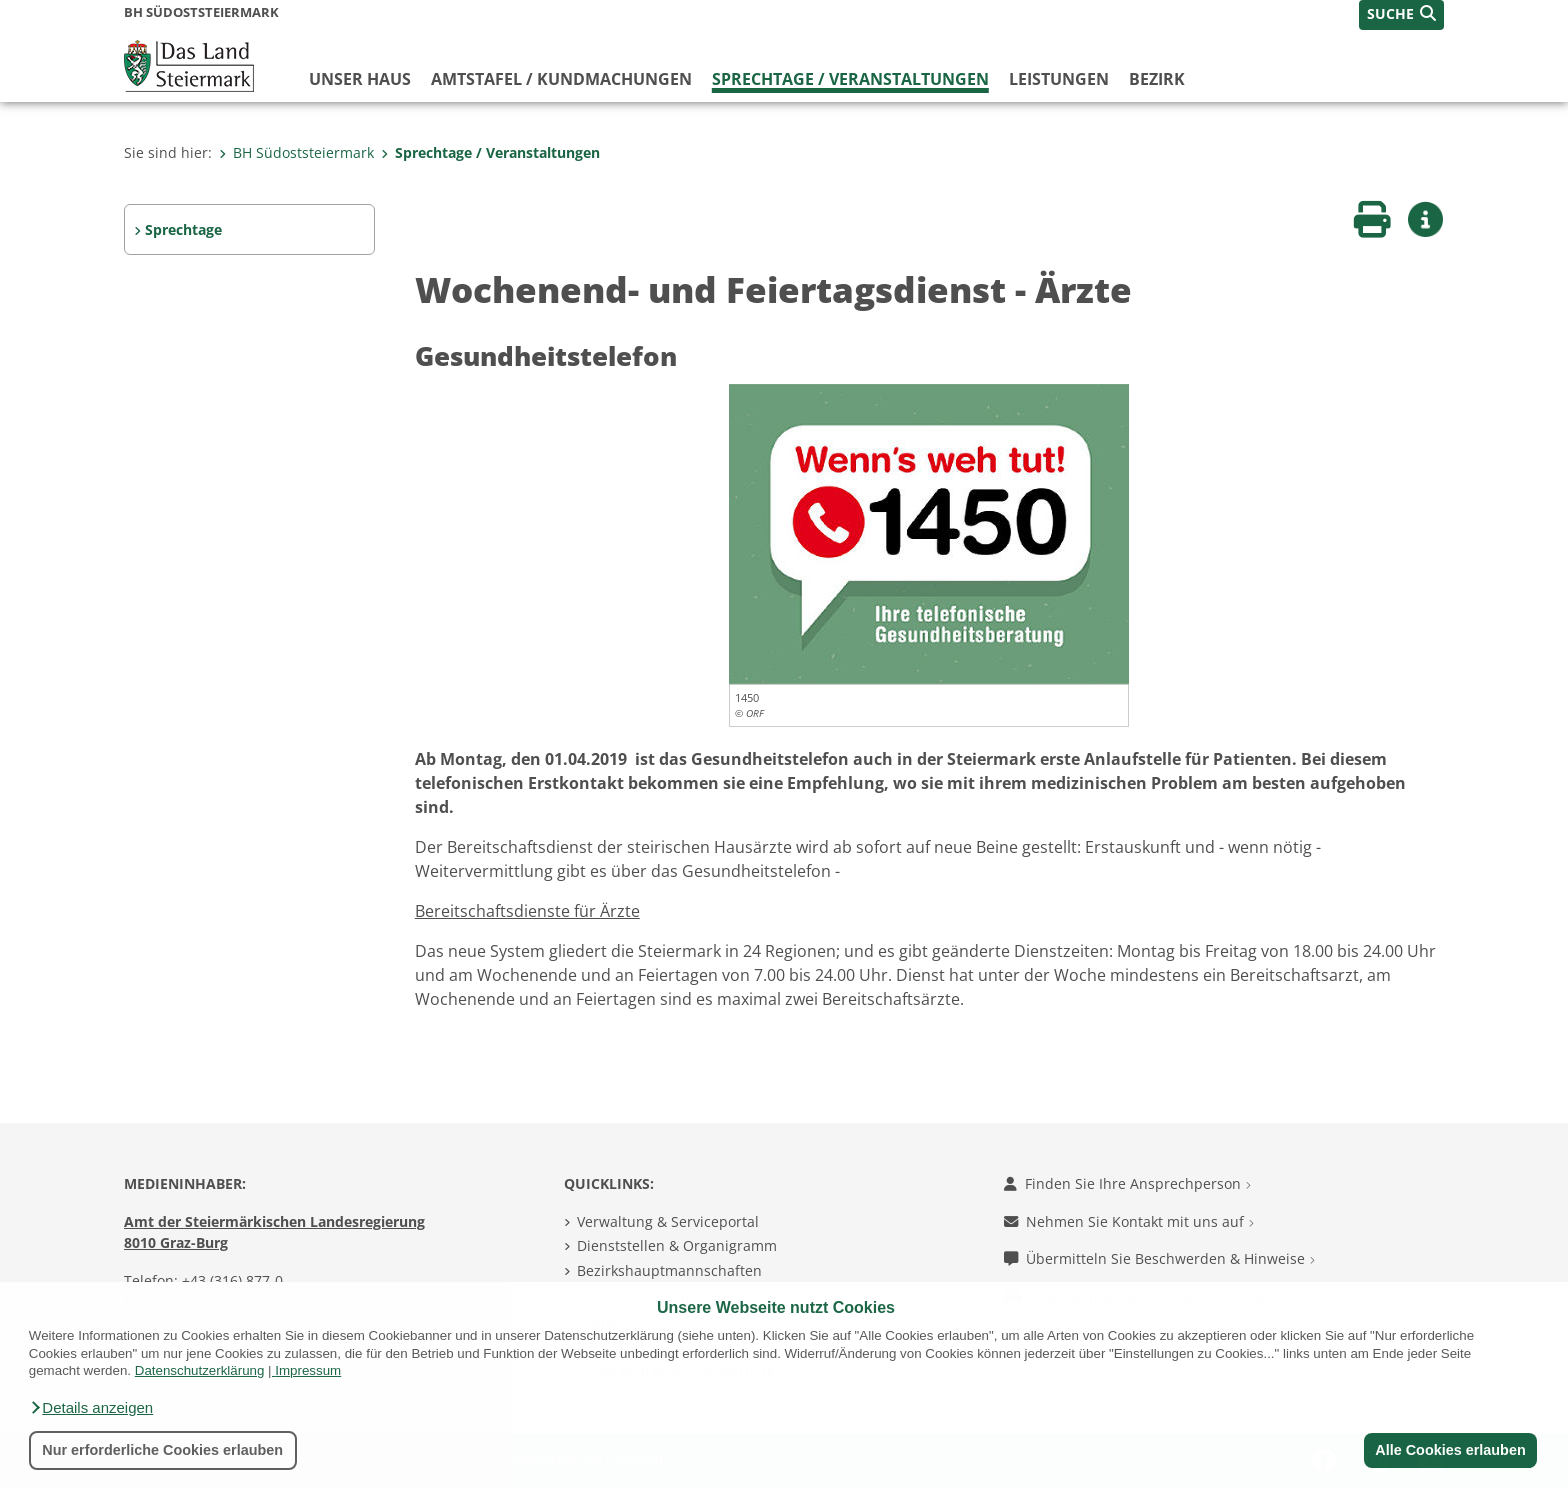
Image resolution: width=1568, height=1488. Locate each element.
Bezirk (1157, 79)
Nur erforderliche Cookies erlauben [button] (162, 1450)
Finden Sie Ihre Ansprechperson (1127, 1183)
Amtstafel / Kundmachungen (561, 79)
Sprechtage (183, 229)
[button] (91, 1408)
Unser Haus (360, 79)
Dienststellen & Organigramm (677, 1245)
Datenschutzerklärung (200, 1370)
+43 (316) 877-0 (232, 1280)
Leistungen (1059, 79)
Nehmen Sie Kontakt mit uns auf (1129, 1221)
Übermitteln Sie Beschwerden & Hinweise (1159, 1258)
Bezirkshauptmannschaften (669, 1270)
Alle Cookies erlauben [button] (1450, 1450)
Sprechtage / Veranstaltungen (850, 79)
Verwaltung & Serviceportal (668, 1221)
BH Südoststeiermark (296, 152)
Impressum (308, 1370)
